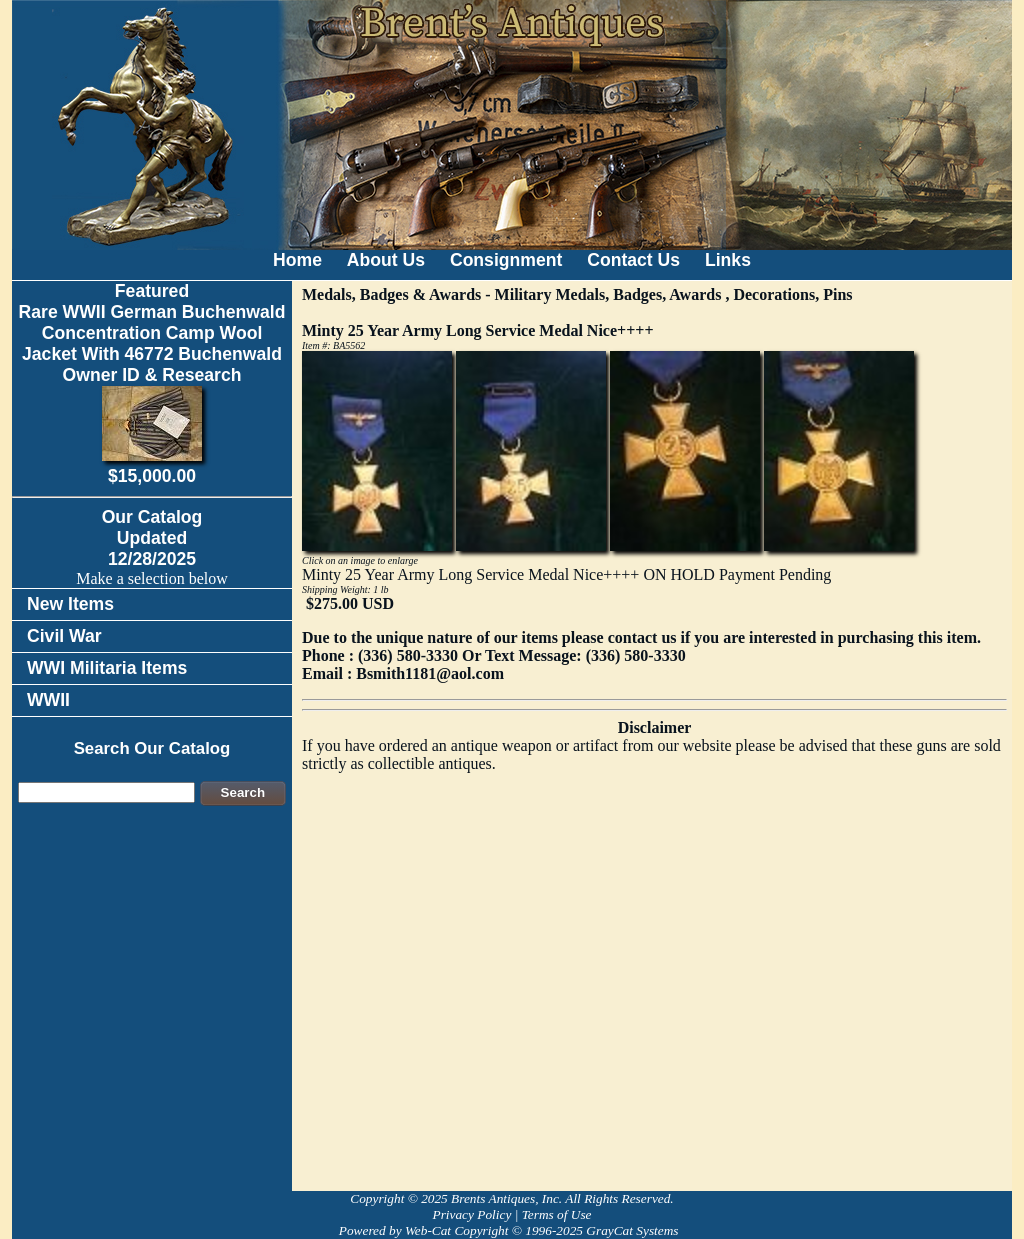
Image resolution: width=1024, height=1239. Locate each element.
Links (728, 260)
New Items (70, 604)
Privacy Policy (471, 1214)
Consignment (506, 260)
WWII (48, 700)
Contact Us (633, 260)
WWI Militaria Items (107, 668)
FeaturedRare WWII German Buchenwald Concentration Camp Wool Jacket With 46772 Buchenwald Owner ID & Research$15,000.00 (152, 383)
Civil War (64, 636)
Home (297, 260)
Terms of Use (557, 1214)
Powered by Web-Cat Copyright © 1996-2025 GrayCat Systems (512, 1230)
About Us (386, 260)
